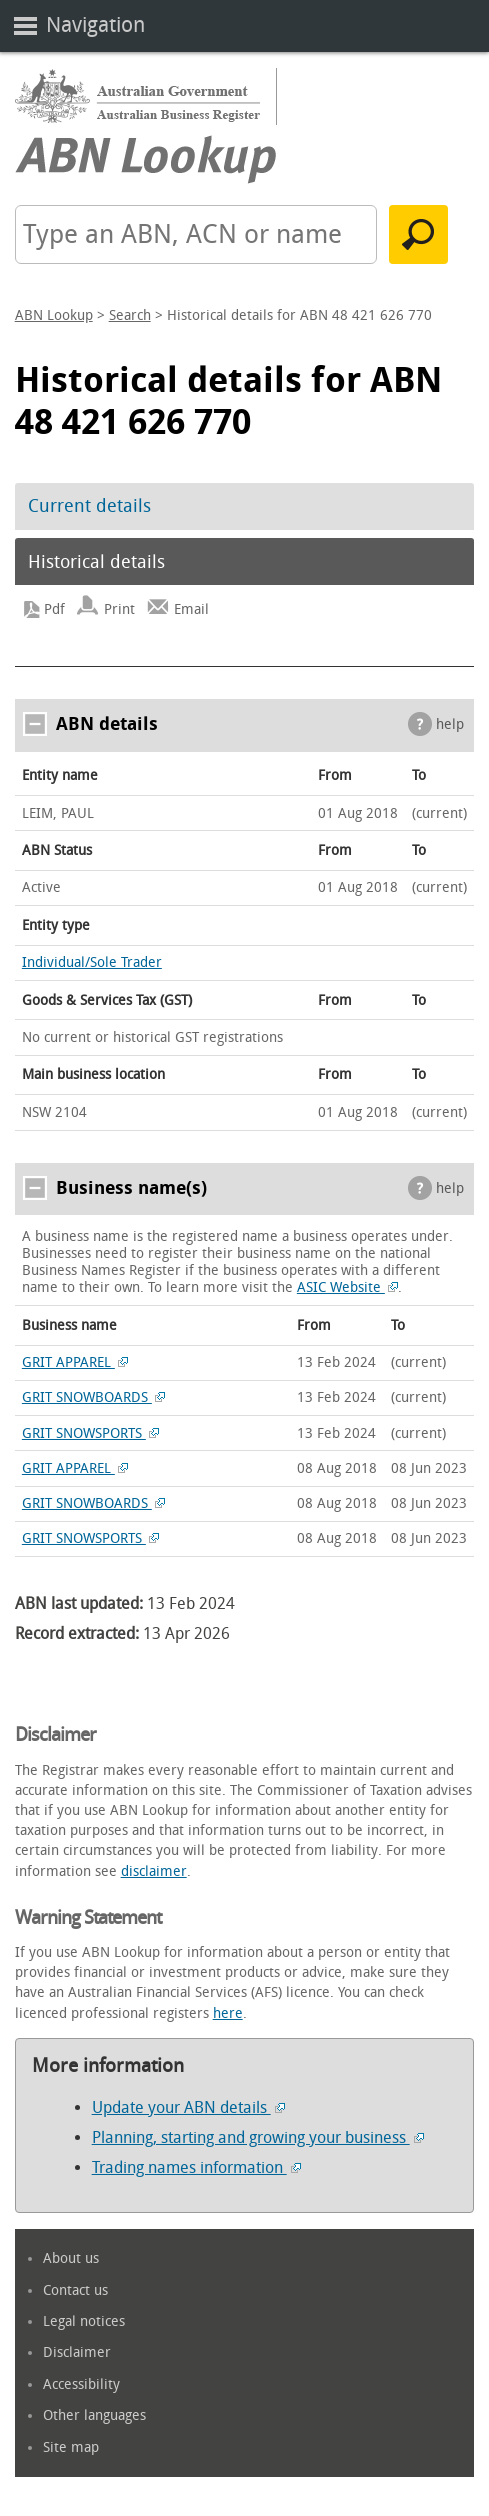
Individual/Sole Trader (92, 962)
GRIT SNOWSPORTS (91, 1433)
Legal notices (84, 2321)
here (228, 2013)
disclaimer (154, 1871)
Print (119, 609)
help (450, 724)
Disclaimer (77, 2352)
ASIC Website (348, 1287)
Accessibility (81, 2384)
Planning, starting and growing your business (258, 2137)
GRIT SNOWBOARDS (94, 1397)
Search (130, 315)
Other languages (94, 2415)
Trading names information (196, 2167)
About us (71, 2258)
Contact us (75, 2290)
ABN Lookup (54, 315)
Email (191, 609)
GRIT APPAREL (75, 1362)
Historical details (96, 562)
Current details (89, 506)
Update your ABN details (188, 2107)
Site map (71, 2447)
